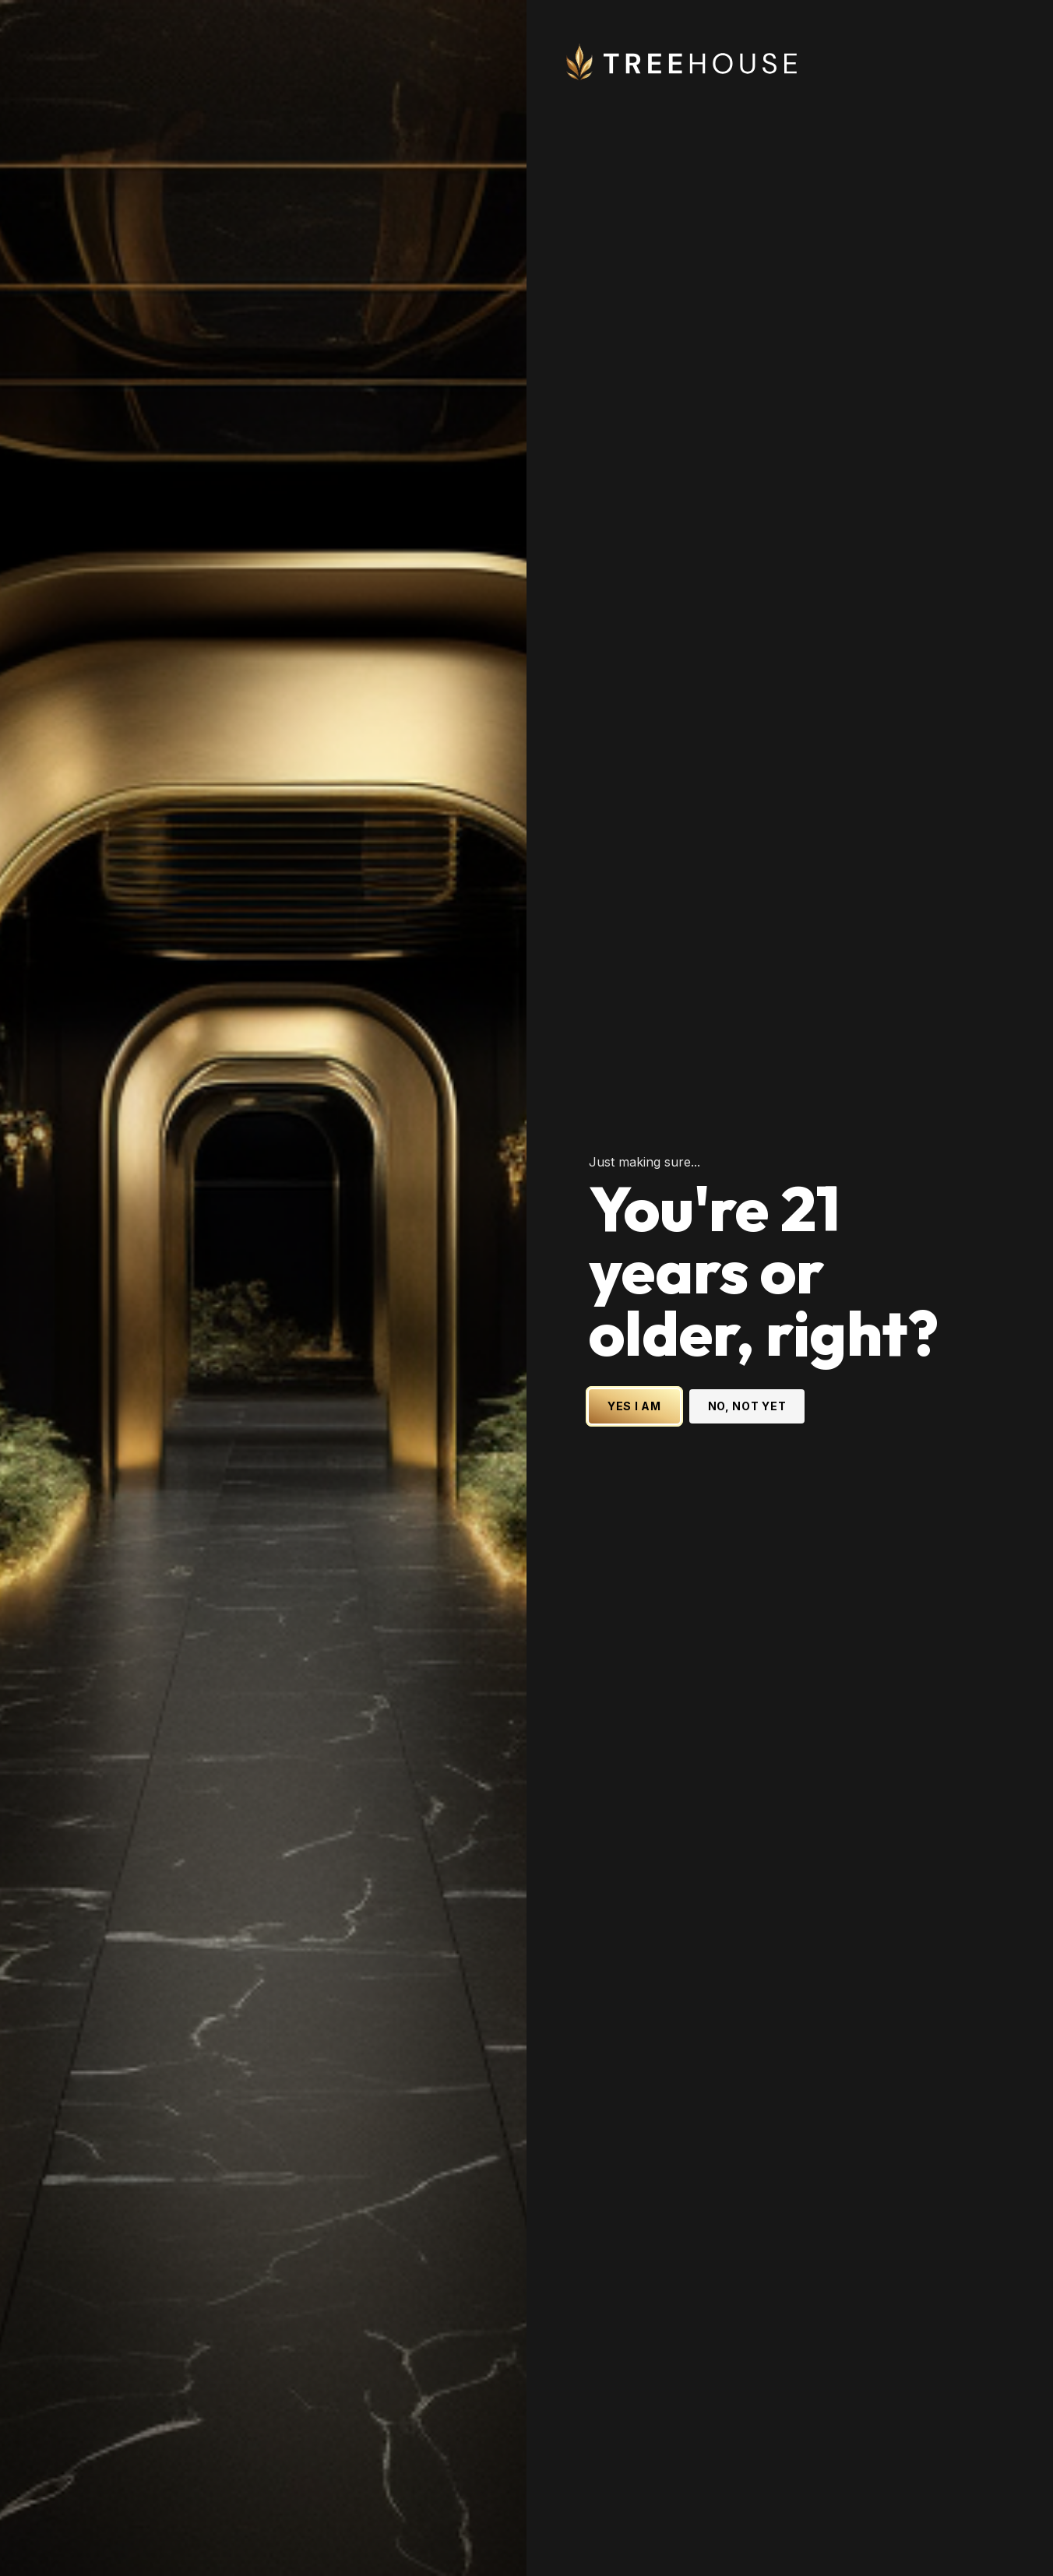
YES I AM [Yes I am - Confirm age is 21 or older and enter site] (634, 1406)
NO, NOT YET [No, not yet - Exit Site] (747, 1406)
